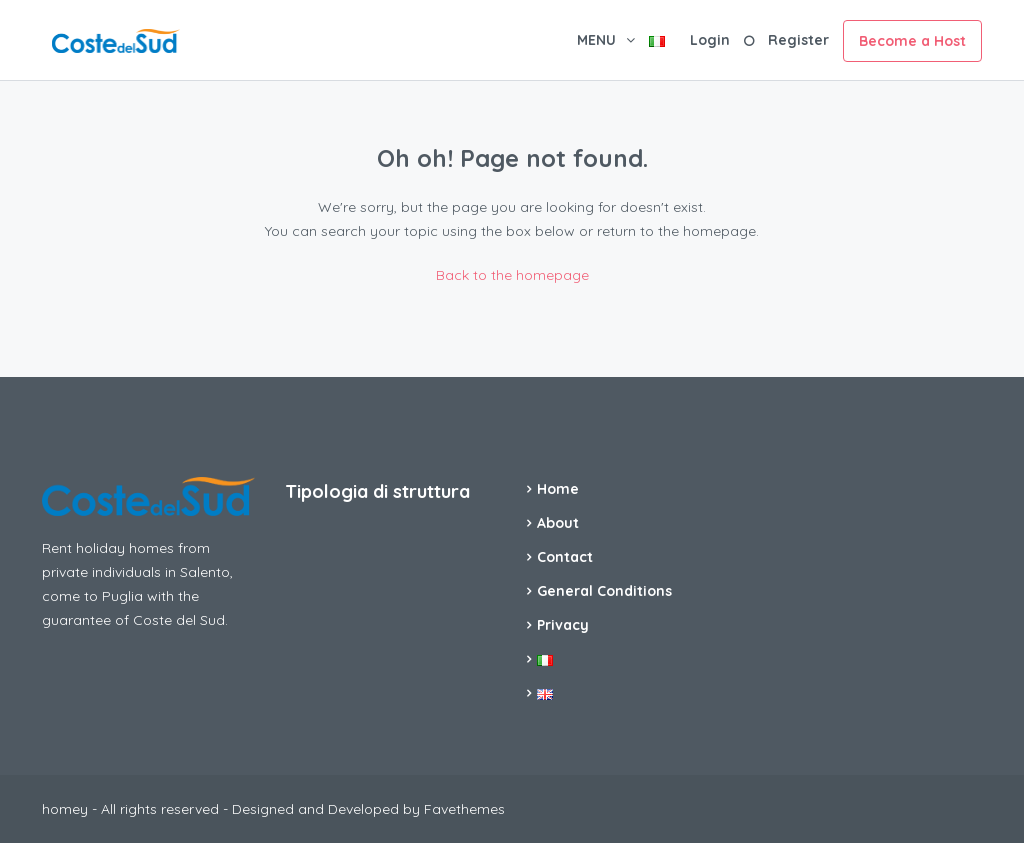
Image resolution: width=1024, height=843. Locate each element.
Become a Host (912, 41)
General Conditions (604, 591)
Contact (565, 557)
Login (710, 40)
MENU (596, 40)
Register (798, 40)
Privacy (563, 625)
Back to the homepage (512, 275)
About (558, 523)
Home (558, 489)
